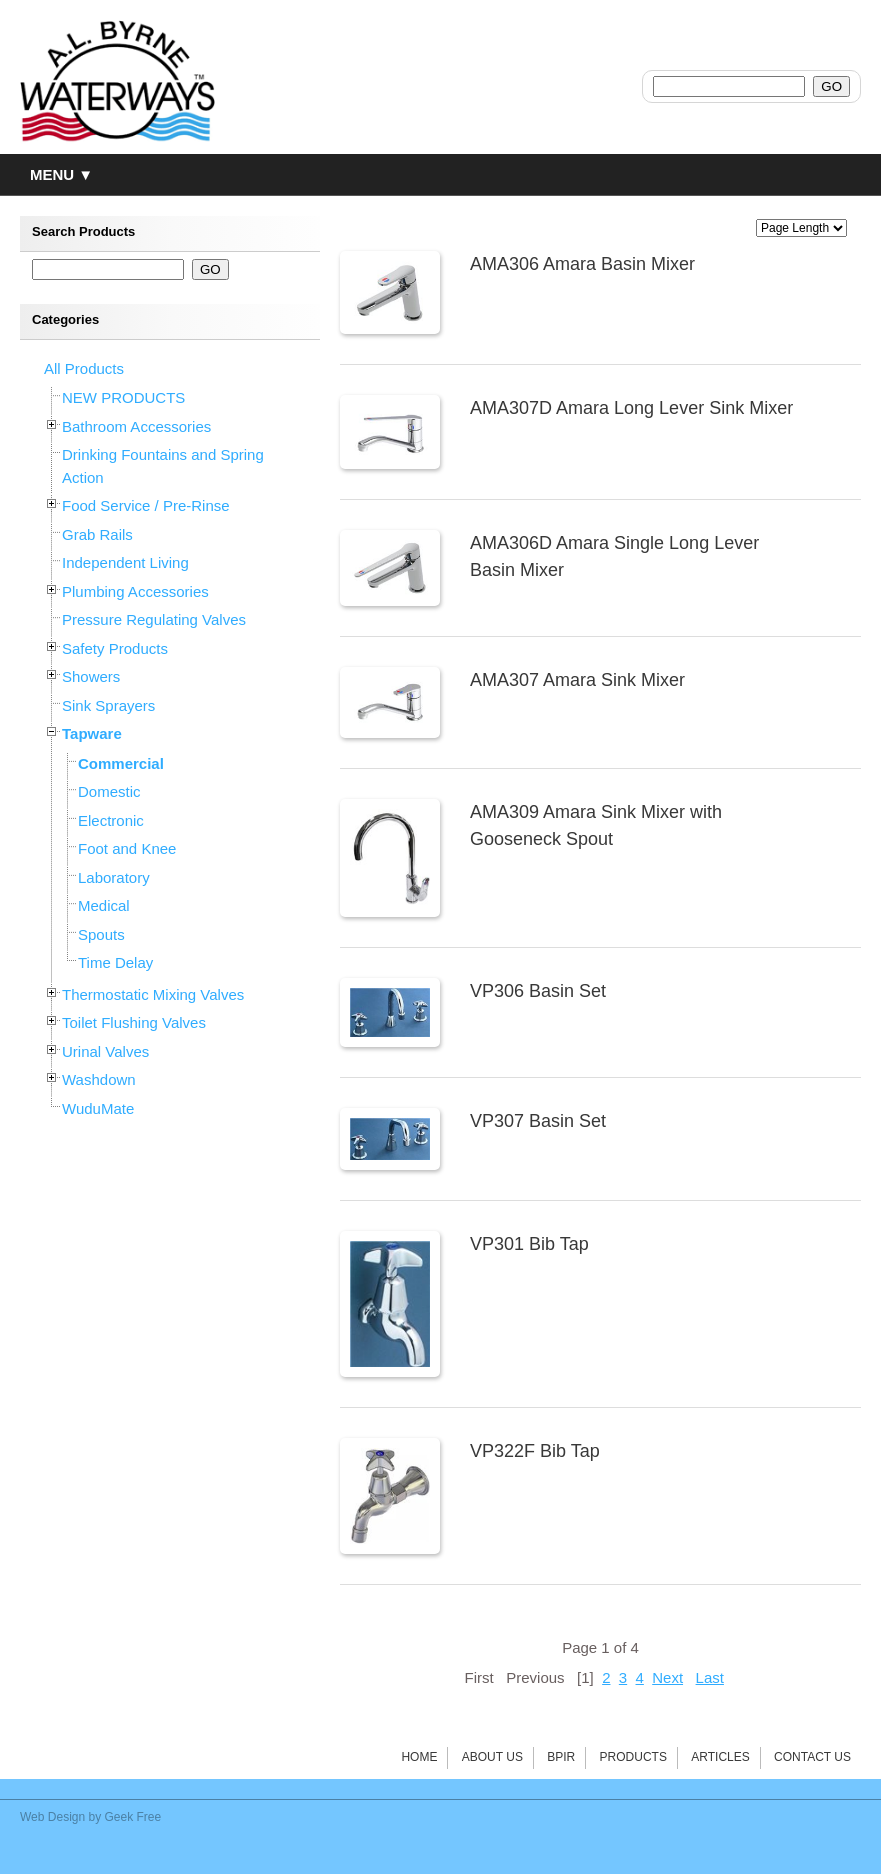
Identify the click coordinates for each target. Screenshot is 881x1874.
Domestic (109, 791)
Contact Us (812, 1757)
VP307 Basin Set (538, 1121)
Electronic (111, 820)
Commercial (121, 763)
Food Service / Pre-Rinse (146, 505)
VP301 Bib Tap (529, 1244)
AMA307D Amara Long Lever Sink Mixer (631, 408)
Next (667, 1677)
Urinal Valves (105, 1051)
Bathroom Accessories (136, 426)
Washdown (99, 1079)
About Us (492, 1757)
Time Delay (115, 962)
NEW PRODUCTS (123, 397)
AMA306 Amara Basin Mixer (582, 264)
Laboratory (114, 877)
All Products (84, 368)
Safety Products (115, 648)
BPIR (561, 1757)
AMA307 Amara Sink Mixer (577, 680)
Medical (104, 905)
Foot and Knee (127, 848)
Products (633, 1757)
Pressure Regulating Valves (154, 619)
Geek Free (133, 1817)
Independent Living (125, 562)
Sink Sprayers (108, 705)
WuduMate (98, 1108)
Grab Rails (97, 534)
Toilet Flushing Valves (134, 1022)
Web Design (52, 1817)
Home (419, 1757)
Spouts (101, 934)
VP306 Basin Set (538, 991)
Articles (720, 1757)
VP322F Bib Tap (535, 1451)
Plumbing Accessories (135, 591)
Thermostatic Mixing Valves (153, 994)
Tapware (92, 733)
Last (710, 1677)
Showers (91, 676)
